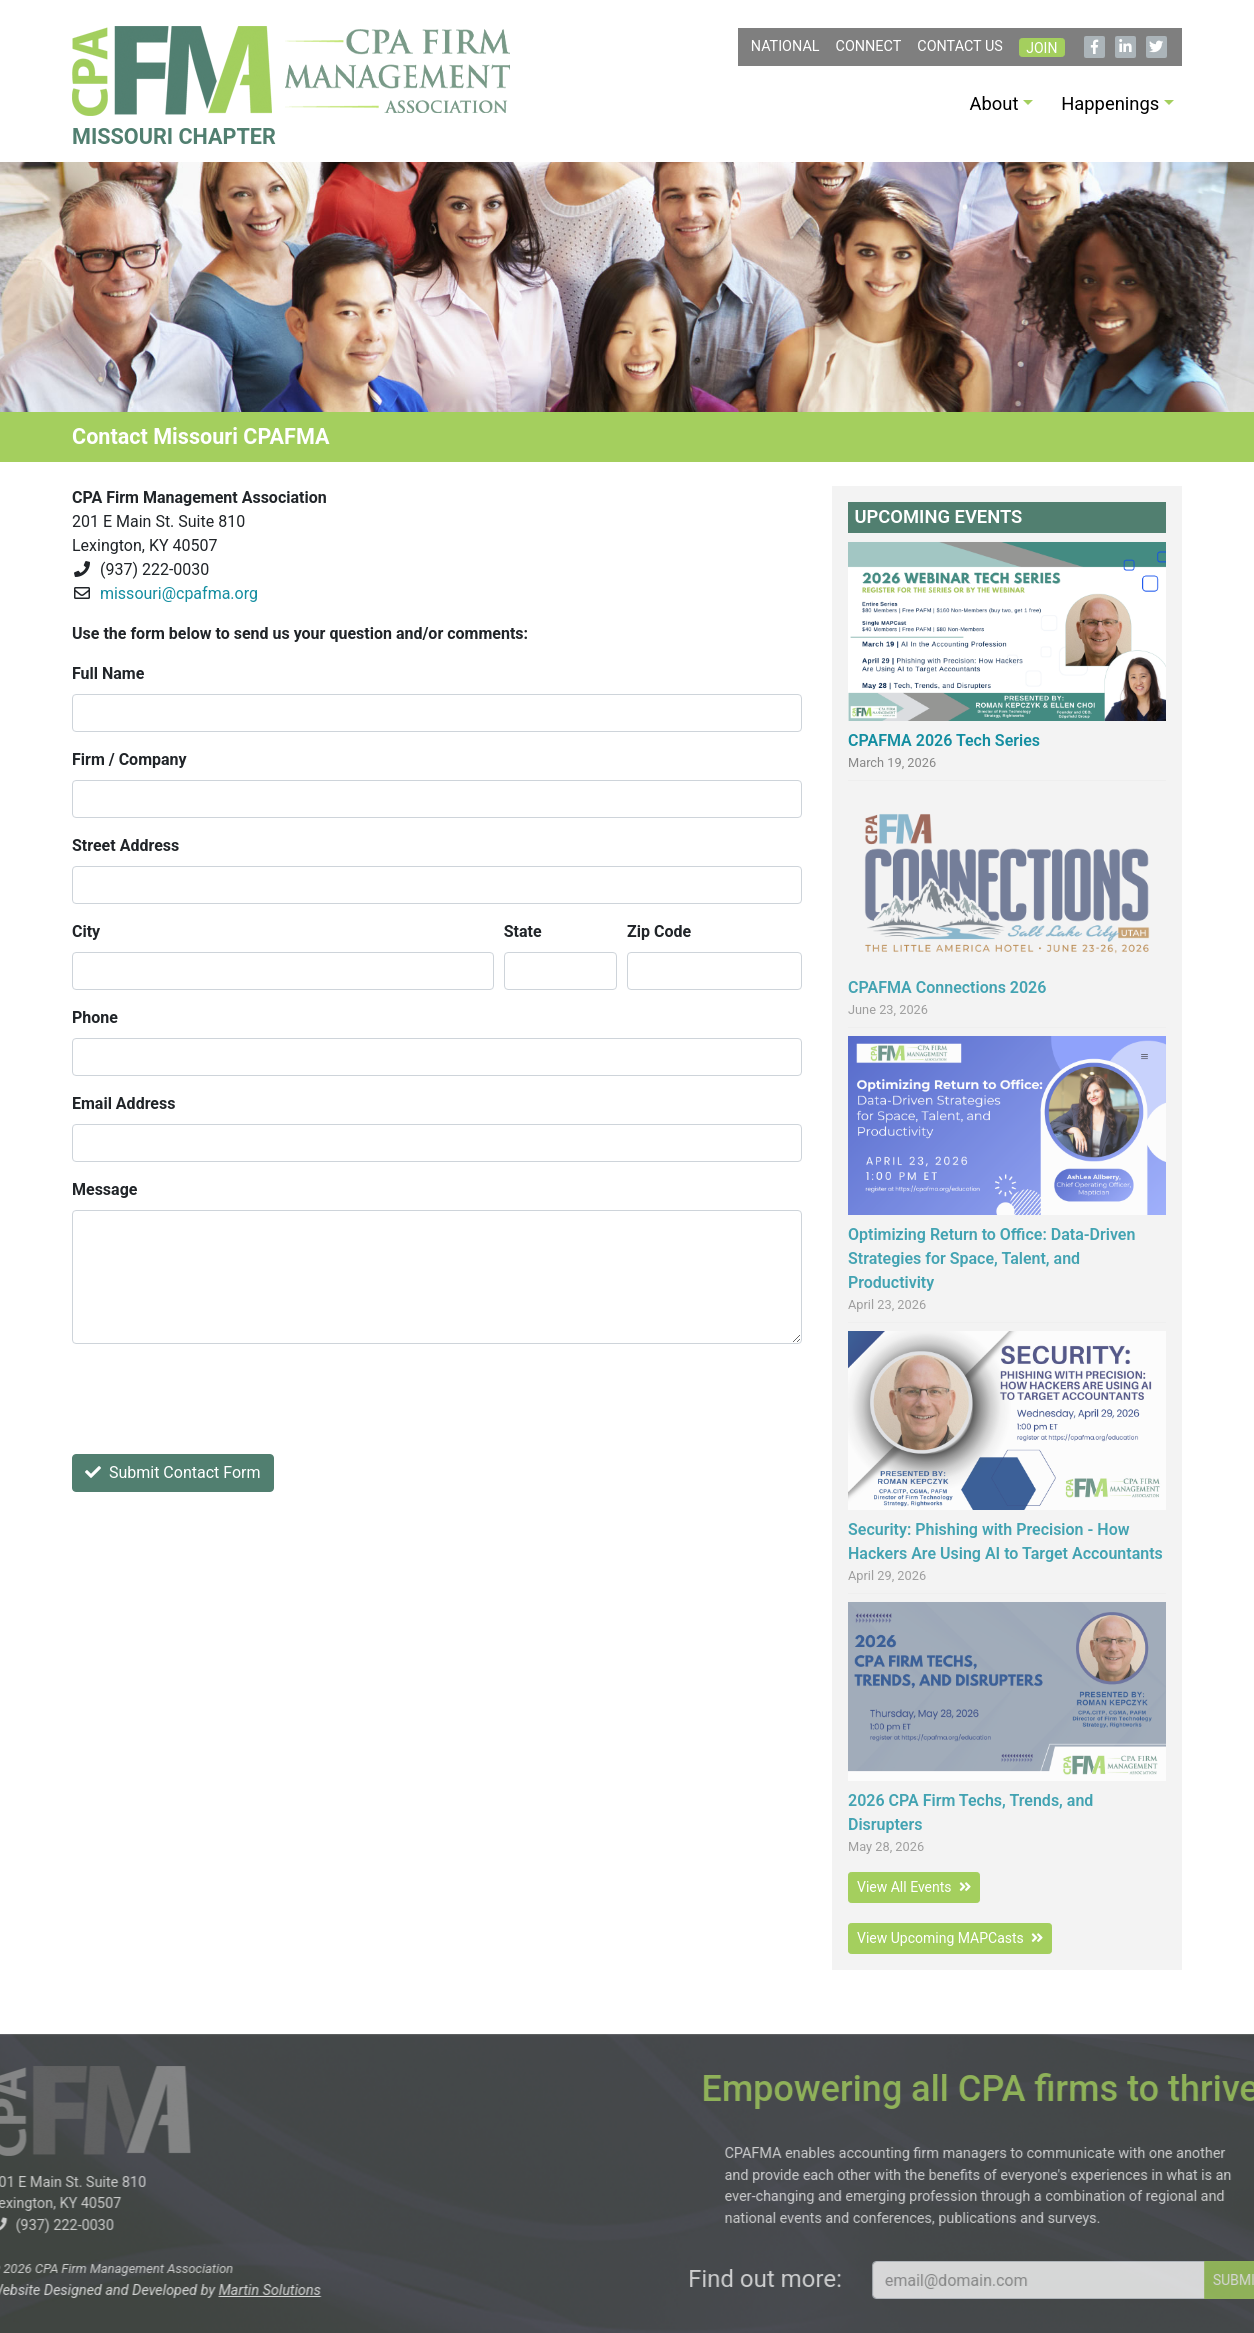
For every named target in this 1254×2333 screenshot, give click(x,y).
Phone (95, 1017)
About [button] (994, 103)
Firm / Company (129, 759)
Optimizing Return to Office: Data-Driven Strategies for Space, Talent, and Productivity (991, 1258)
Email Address (123, 1103)
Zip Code (659, 931)
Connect (869, 46)
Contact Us (960, 46)
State (523, 931)
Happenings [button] (1110, 103)
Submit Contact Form (173, 1472)
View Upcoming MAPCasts (950, 1938)
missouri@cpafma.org (179, 593)
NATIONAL (785, 46)
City (86, 931)
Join (1041, 48)
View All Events (914, 1887)
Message (104, 1189)
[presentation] (224, 1399)
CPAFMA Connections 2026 (947, 987)
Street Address (125, 845)
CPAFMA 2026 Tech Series (944, 740)
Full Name (108, 673)
